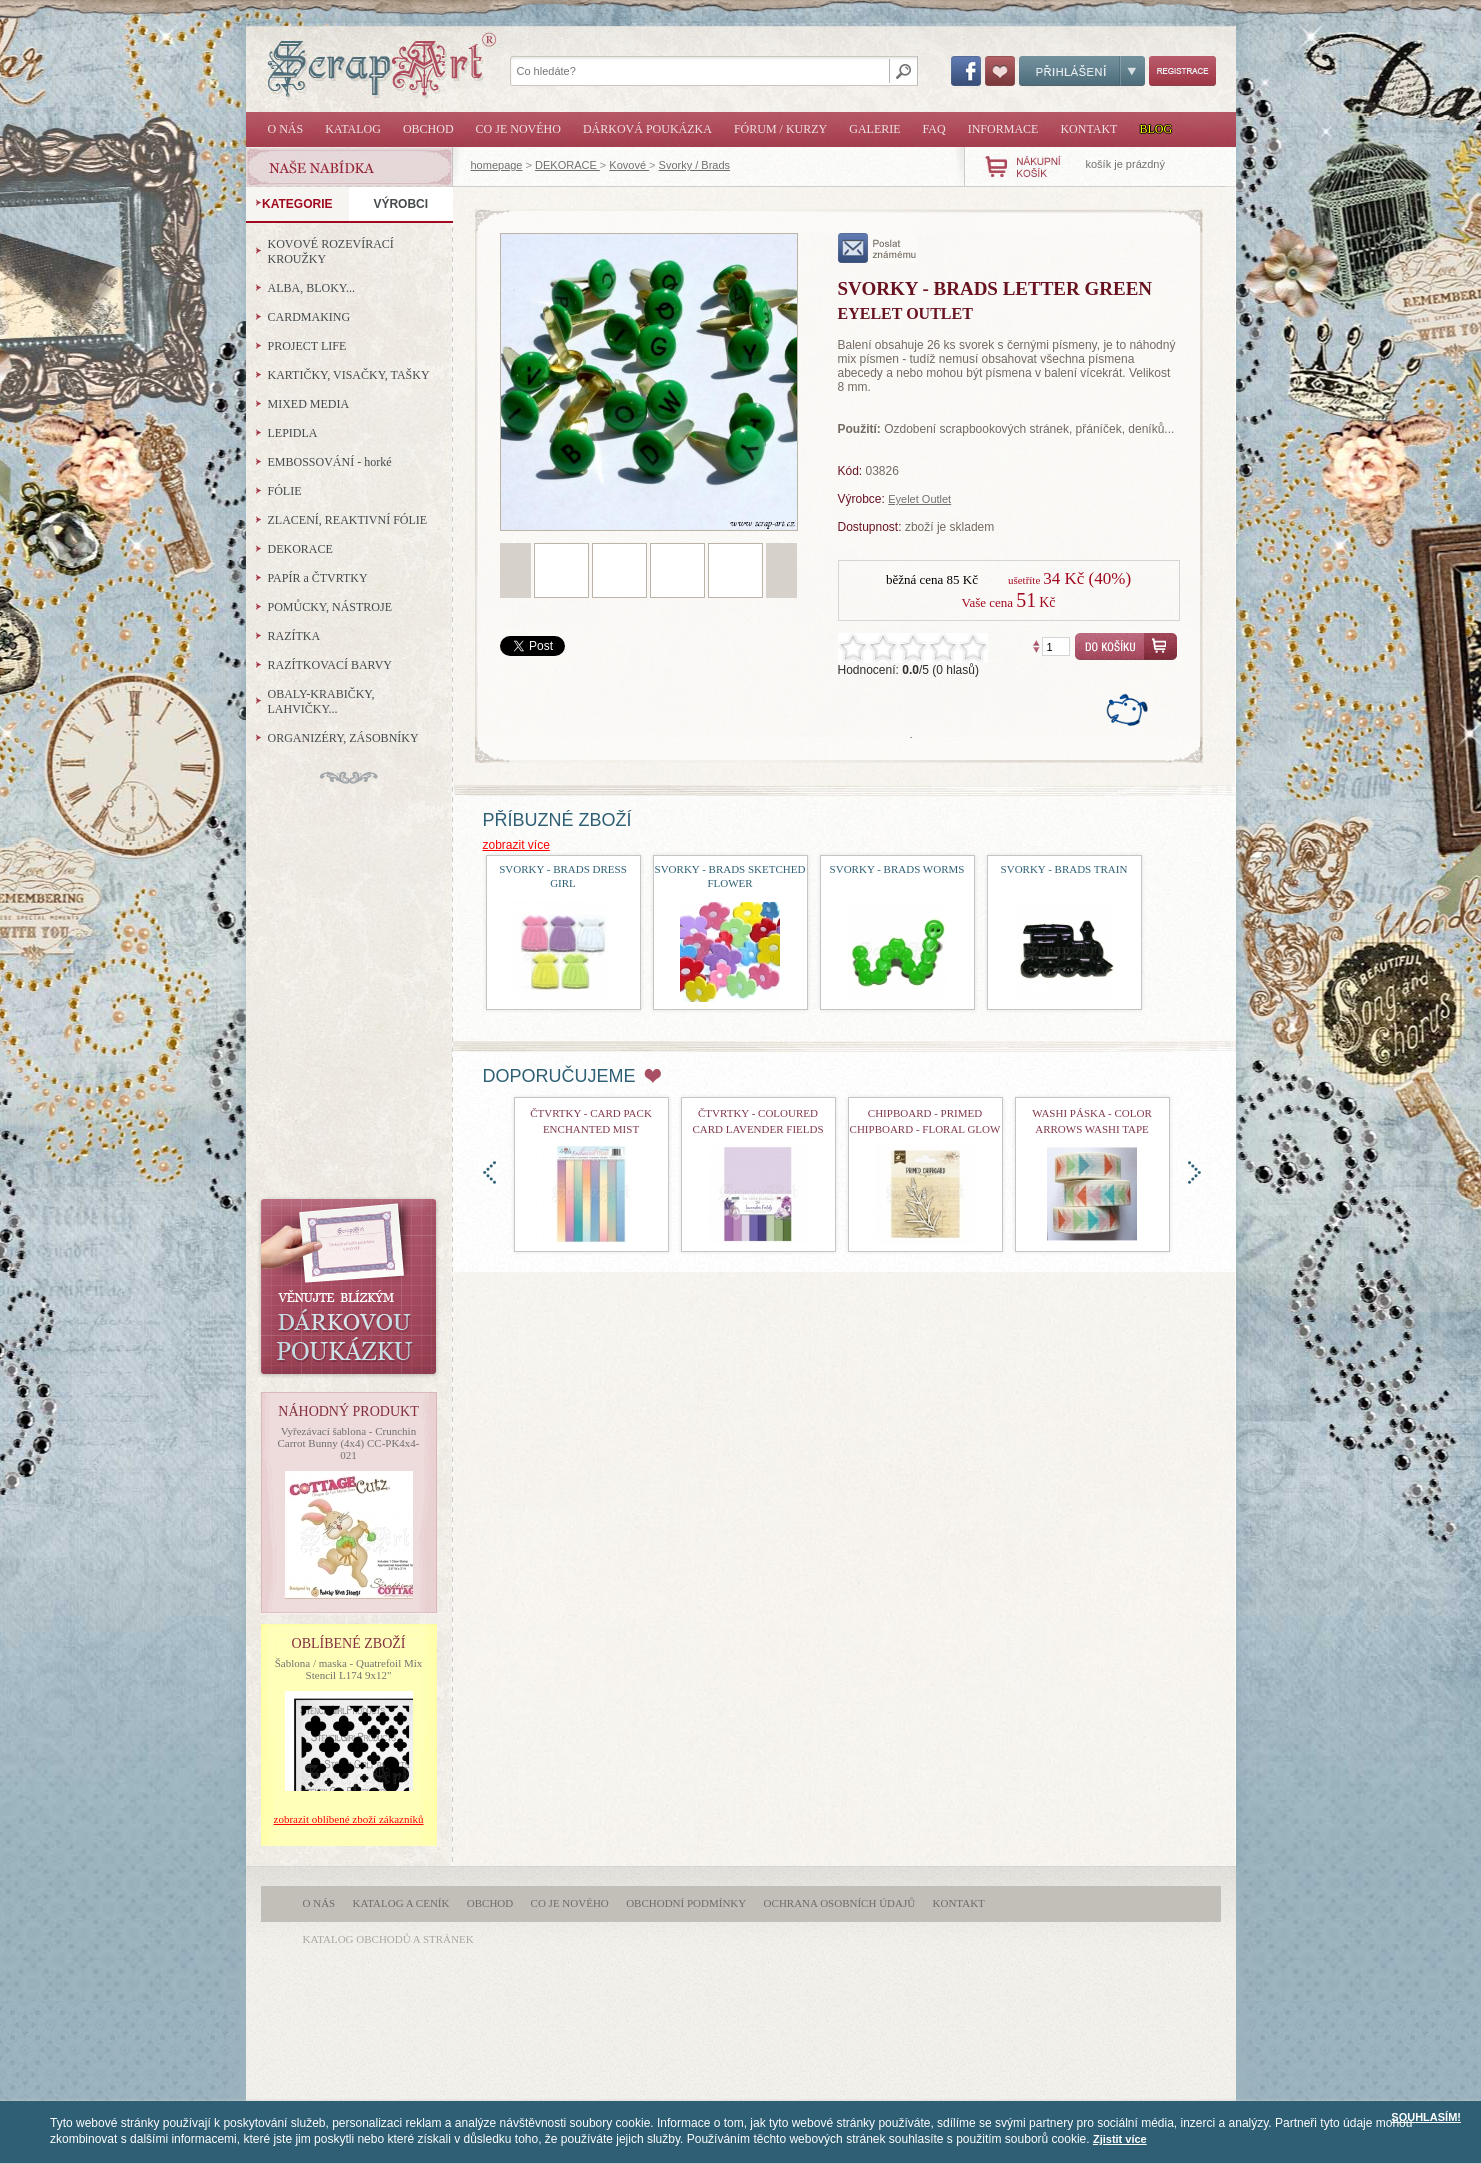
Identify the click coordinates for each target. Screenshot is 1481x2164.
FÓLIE (285, 491)
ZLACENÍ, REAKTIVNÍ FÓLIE (348, 520)
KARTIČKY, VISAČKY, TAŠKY (349, 375)
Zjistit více (1120, 2139)
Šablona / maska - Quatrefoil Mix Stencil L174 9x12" (349, 1669)
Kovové (629, 165)
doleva (489, 1172)
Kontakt (1088, 129)
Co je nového (518, 129)
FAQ (934, 129)
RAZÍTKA (294, 636)
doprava (1194, 1172)
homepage (497, 165)
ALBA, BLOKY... (311, 288)
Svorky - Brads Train (1064, 869)
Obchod (428, 129)
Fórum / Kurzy (780, 129)
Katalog (353, 129)
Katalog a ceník (401, 1903)
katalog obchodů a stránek (388, 1939)
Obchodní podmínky (686, 1903)
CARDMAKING (309, 317)
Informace (1003, 129)
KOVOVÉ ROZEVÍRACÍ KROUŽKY (331, 251)
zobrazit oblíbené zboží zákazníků (349, 1819)
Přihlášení (1082, 71)
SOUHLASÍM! (1426, 2117)
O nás (286, 129)
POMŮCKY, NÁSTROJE (330, 607)
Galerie (874, 129)
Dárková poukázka (647, 129)
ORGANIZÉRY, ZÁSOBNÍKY (343, 738)
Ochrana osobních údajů (840, 1903)
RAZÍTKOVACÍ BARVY (330, 665)
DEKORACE (567, 165)
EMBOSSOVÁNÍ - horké (330, 462)
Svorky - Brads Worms (897, 869)
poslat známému (877, 248)
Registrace (1182, 71)
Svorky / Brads (695, 165)
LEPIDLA (293, 433)
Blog (1155, 129)
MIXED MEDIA (309, 404)
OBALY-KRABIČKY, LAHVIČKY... (321, 701)
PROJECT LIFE (307, 346)
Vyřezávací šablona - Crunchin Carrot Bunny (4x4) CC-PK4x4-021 (348, 1443)
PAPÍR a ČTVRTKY (318, 578)
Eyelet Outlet (919, 499)
